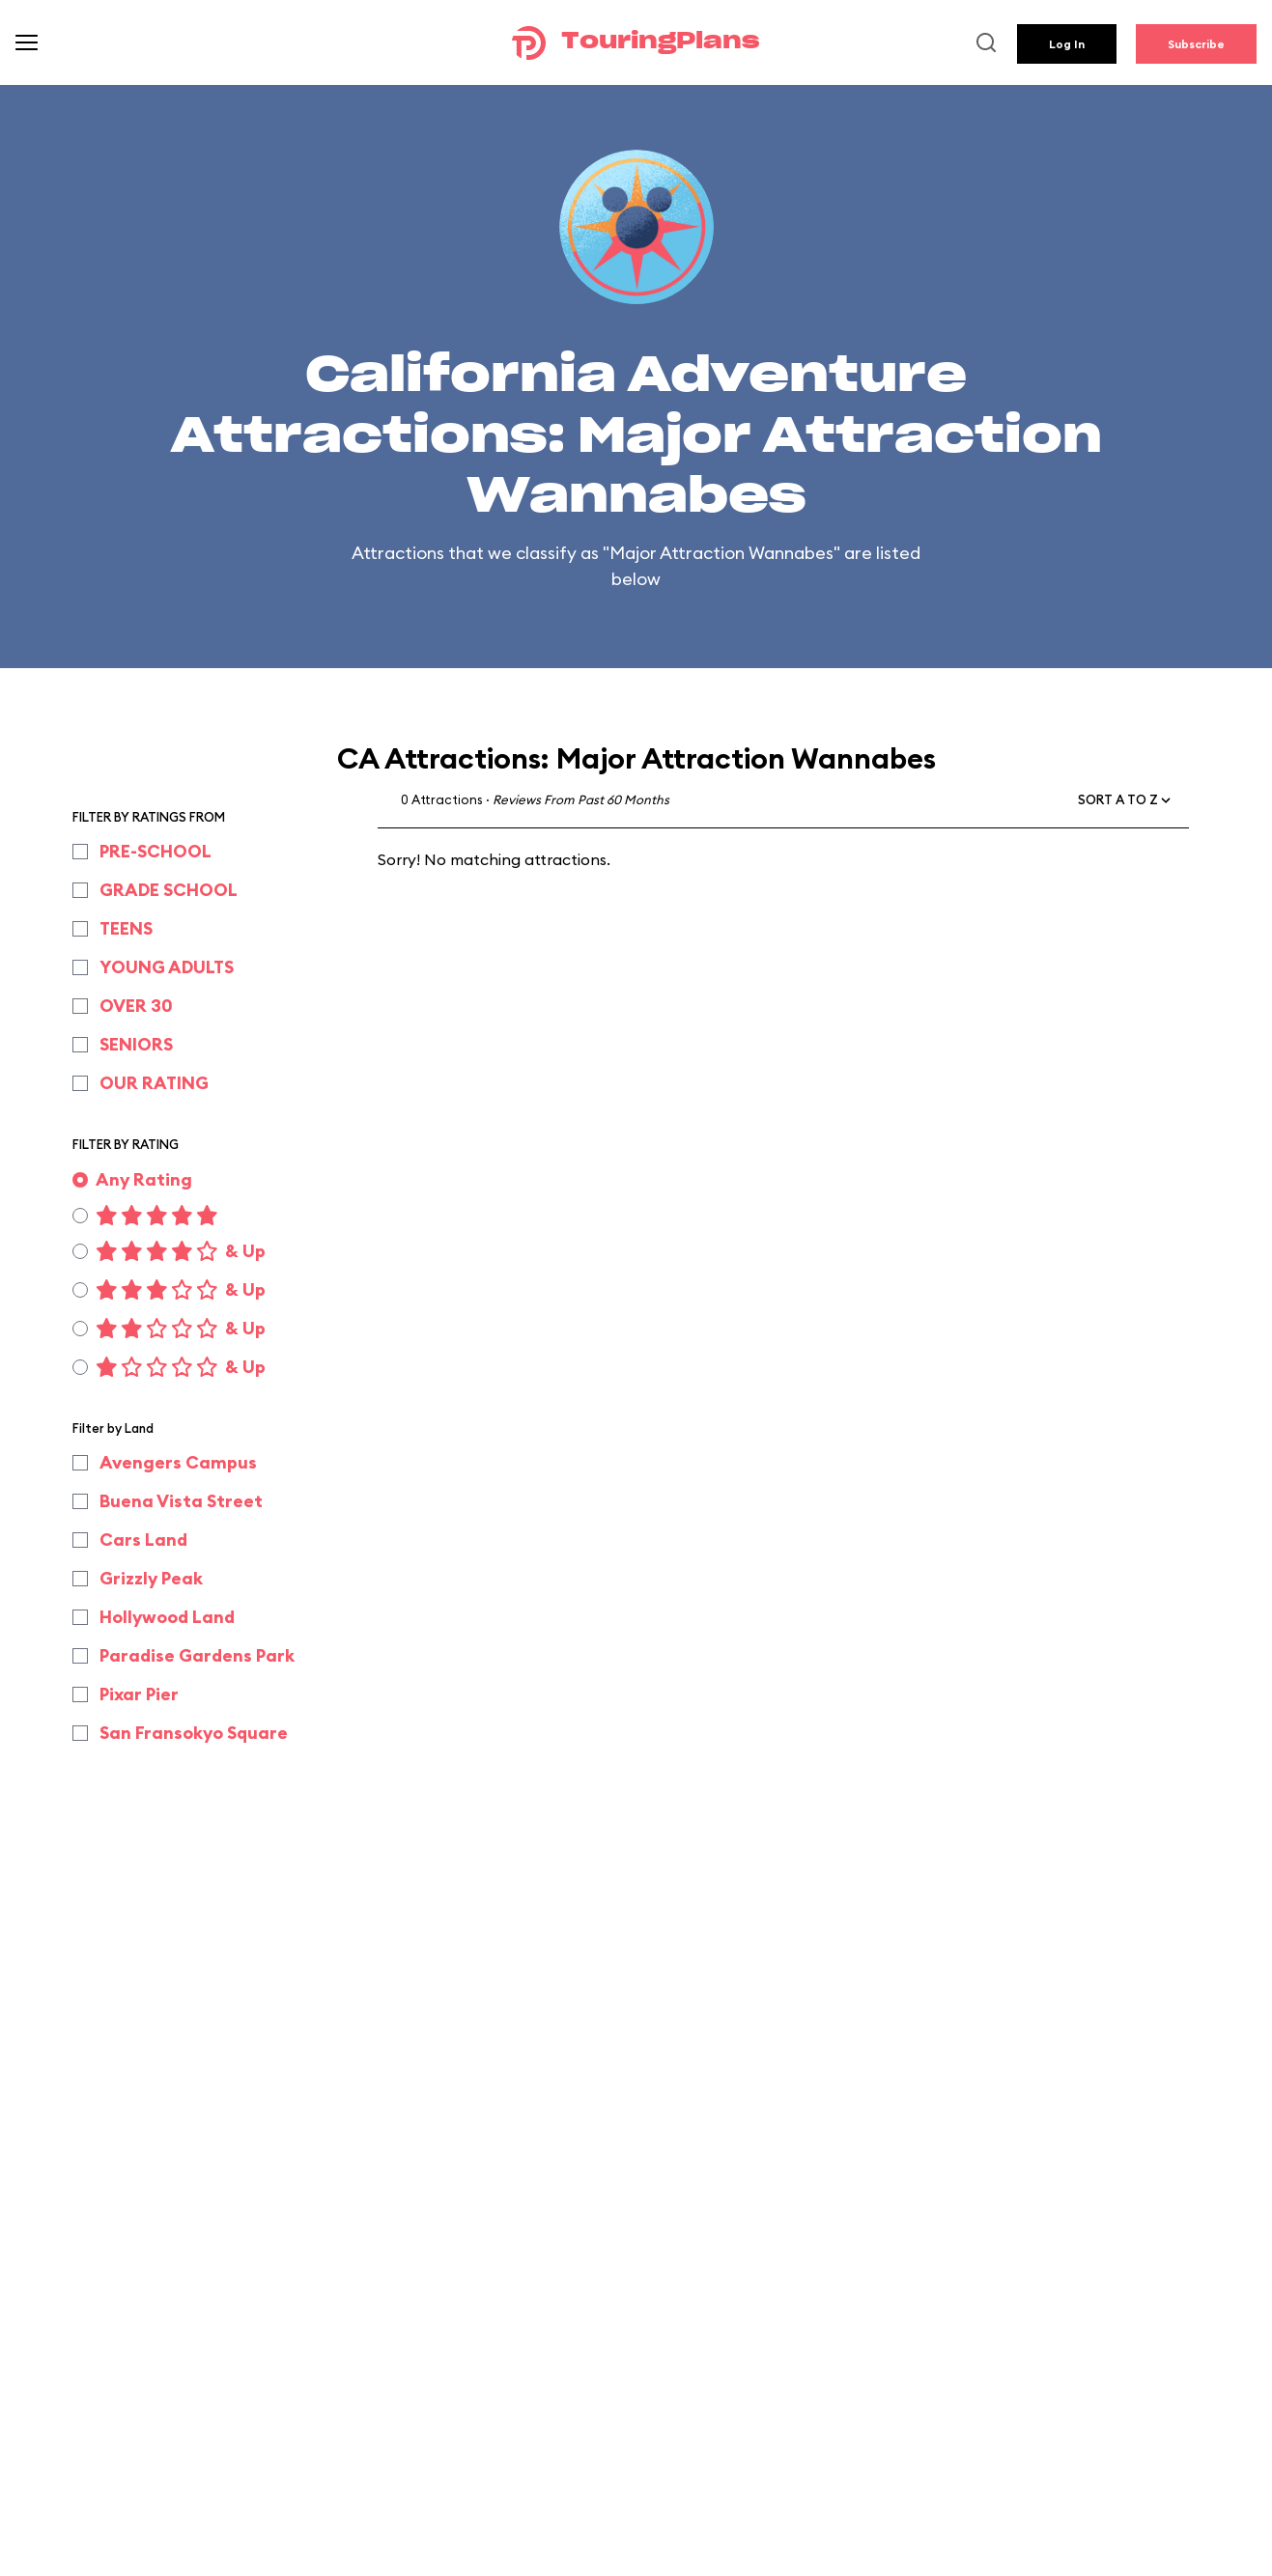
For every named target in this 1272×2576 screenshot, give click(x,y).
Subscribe (1196, 44)
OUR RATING (154, 1083)
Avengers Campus (178, 1462)
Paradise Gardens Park (197, 1655)
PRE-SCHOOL (155, 851)
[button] (1125, 800)
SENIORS (136, 1044)
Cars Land (143, 1539)
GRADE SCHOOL (168, 890)
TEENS (126, 928)
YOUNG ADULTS (166, 967)
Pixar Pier (139, 1694)
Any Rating (144, 1179)
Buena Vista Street (181, 1501)
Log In (1067, 44)
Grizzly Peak (151, 1578)
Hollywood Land (167, 1617)
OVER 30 (136, 1005)
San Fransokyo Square (193, 1733)
